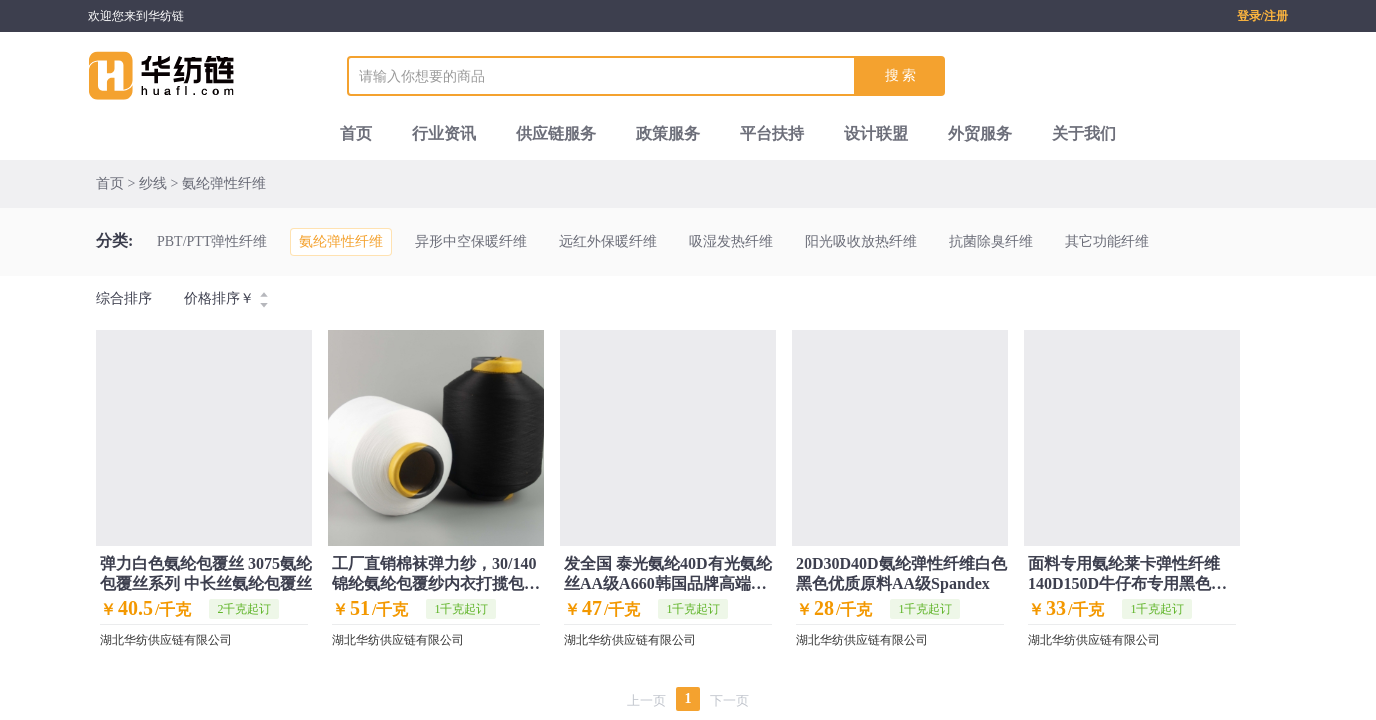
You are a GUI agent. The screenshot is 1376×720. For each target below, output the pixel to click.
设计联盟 (876, 133)
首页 (356, 133)
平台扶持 (772, 133)
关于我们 (1084, 133)
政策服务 (668, 133)
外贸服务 (980, 133)
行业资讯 (444, 133)
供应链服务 (556, 133)
